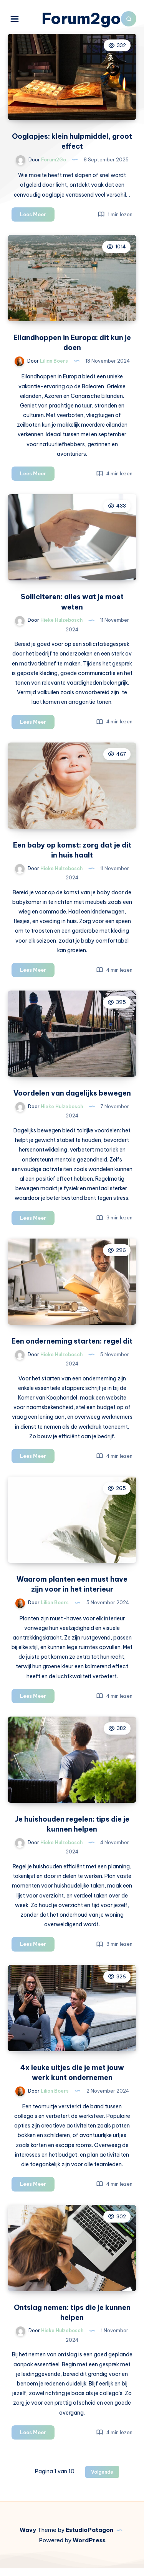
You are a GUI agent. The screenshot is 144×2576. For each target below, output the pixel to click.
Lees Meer (37, 223)
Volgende (102, 2479)
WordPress (89, 2547)
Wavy (28, 2537)
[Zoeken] (128, 18)
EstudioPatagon (89, 2537)
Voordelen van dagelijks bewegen (72, 1100)
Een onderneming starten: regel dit (72, 1348)
